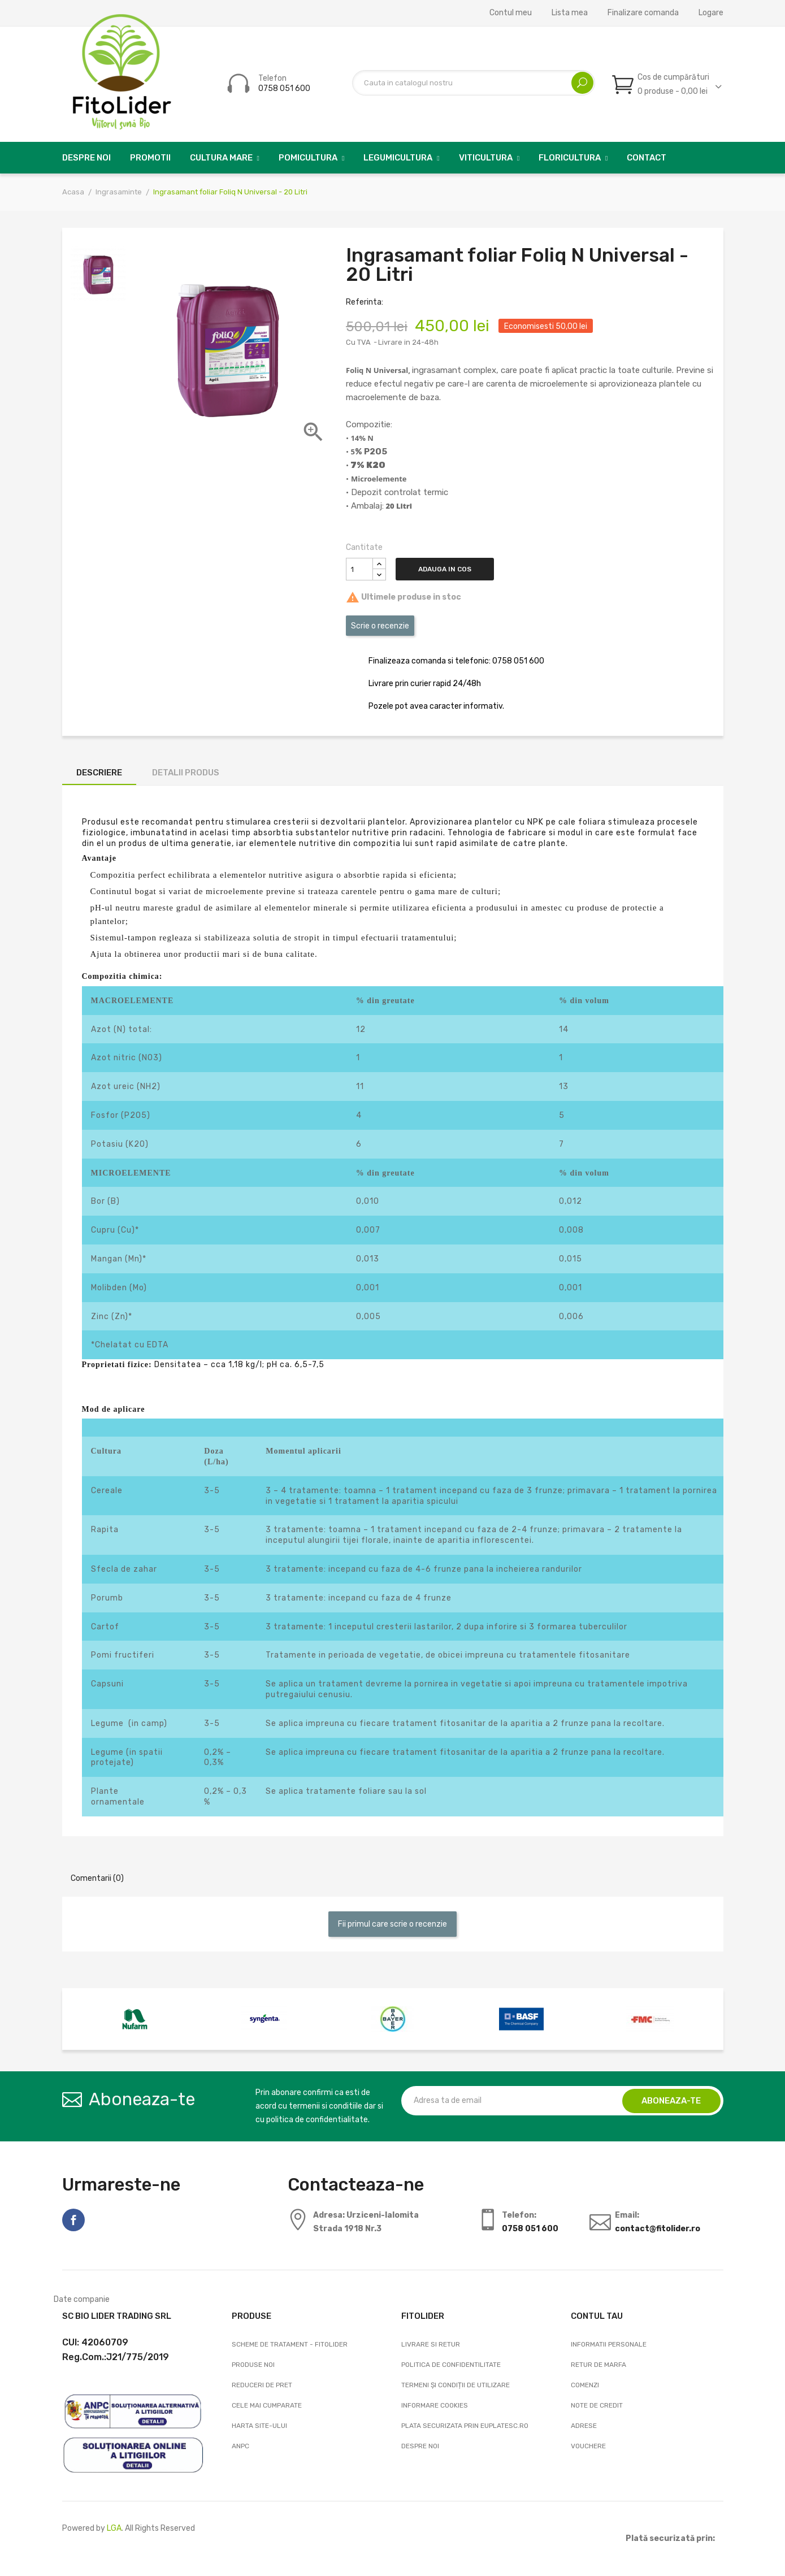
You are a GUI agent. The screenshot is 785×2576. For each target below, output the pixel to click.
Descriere (99, 772)
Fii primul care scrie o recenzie (392, 1924)
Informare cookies (434, 2405)
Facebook (73, 2220)
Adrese (584, 2426)
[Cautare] (473, 83)
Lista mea (570, 13)
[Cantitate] (359, 569)
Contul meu (510, 13)
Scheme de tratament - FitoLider (290, 2344)
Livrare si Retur (430, 2344)
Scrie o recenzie (380, 626)
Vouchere (588, 2446)
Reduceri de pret (262, 2385)
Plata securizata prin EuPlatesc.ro (464, 2426)
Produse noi (253, 2365)
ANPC (240, 2446)
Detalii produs (185, 772)
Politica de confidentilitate (451, 2365)
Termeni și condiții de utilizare (455, 2385)
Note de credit (597, 2405)
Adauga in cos (449, 569)
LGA (114, 2528)
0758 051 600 (284, 88)
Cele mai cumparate (267, 2405)
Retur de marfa (598, 2365)
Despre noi (420, 2446)
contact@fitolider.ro (657, 2229)
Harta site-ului (259, 2426)
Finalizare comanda (643, 13)
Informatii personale (609, 2344)
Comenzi (585, 2385)
